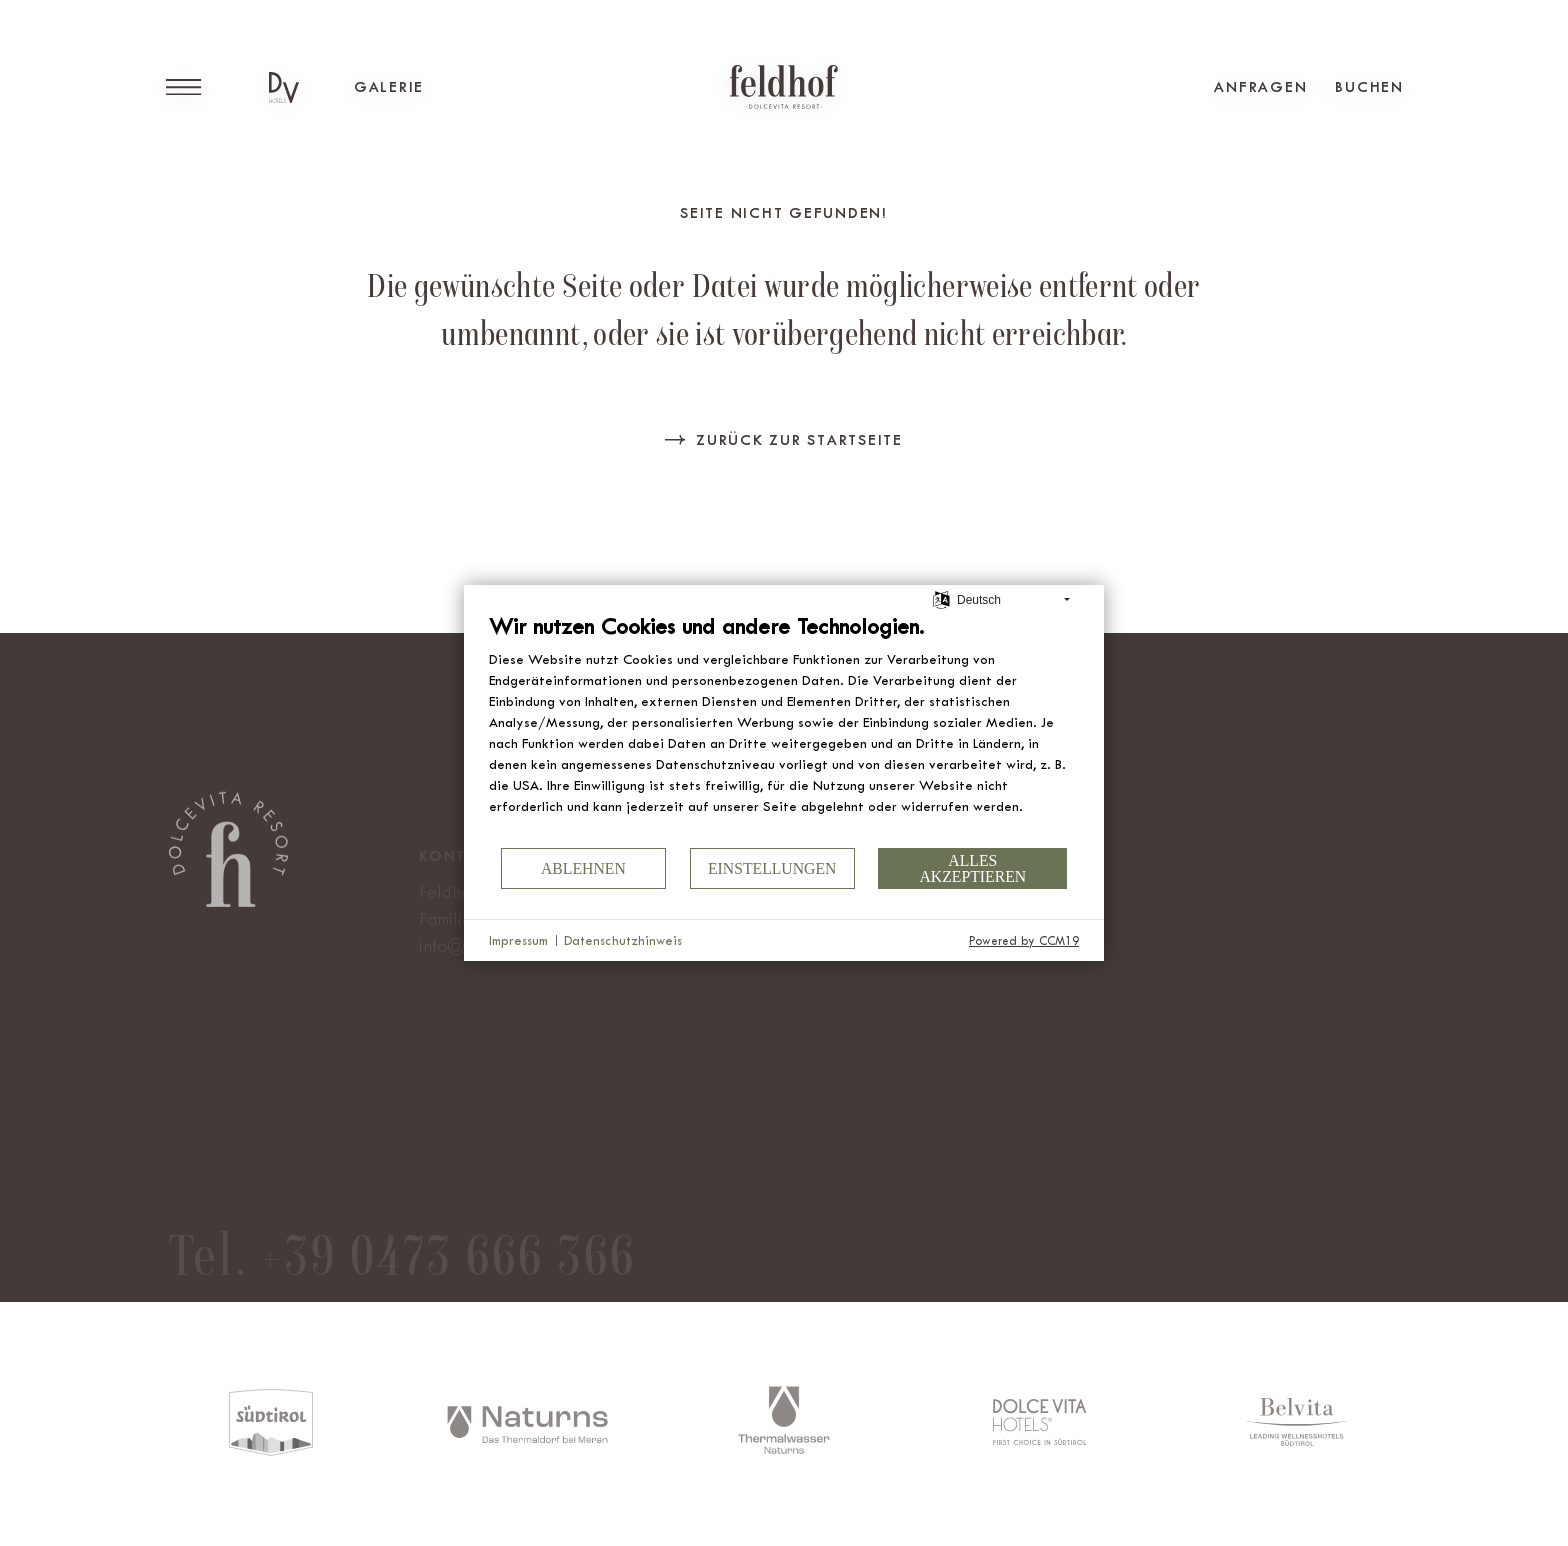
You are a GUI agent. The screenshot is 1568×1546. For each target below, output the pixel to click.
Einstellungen (772, 868)
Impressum (518, 940)
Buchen (1369, 87)
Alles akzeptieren (972, 868)
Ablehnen (583, 868)
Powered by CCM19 (1024, 941)
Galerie (389, 87)
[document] (784, 729)
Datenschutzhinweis (623, 940)
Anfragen (1260, 87)
